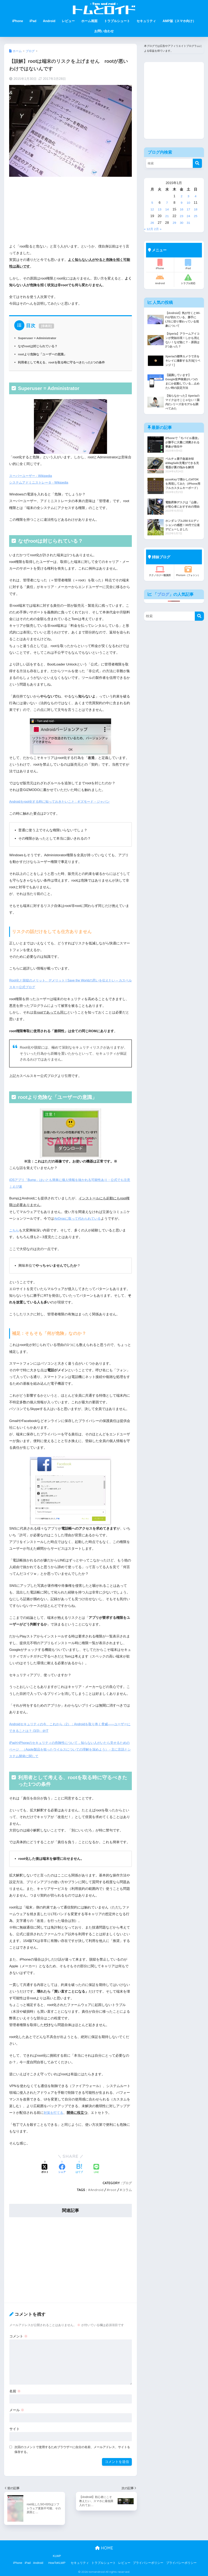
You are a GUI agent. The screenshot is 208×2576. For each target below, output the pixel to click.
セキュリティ (146, 21)
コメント (18, 2336)
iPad (32, 21)
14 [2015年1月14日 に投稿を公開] (167, 209)
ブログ (127, 2183)
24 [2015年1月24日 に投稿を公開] (188, 216)
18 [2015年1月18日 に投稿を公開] (196, 209)
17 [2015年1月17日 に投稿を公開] (188, 209)
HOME (104, 2547)
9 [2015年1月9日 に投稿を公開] (181, 203)
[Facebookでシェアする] (62, 2168)
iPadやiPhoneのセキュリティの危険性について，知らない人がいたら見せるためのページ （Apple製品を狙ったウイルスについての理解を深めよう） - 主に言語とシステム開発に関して (70, 1749)
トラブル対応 (188, 279)
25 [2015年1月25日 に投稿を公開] (196, 216)
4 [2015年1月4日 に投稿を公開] (195, 196)
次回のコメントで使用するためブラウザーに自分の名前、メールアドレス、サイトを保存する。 (72, 2449)
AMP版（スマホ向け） (179, 21)
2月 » (159, 229)
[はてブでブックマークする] (79, 2168)
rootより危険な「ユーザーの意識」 (44, 354)
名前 (15, 2391)
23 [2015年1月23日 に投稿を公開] (181, 216)
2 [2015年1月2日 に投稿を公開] (181, 196)
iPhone (17, 21)
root (112, 2190)
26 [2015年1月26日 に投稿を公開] (152, 223)
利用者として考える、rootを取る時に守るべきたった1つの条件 (64, 362)
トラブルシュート (117, 21)
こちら (14, 1230)
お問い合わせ (104, 31)
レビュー (68, 21)
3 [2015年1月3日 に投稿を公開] (188, 196)
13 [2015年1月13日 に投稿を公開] (159, 209)
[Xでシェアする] (45, 2168)
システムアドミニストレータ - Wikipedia (40, 482)
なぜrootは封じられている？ (39, 346)
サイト (14, 2429)
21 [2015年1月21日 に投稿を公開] (167, 216)
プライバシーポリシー (148, 2562)
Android (49, 21)
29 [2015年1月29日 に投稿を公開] (174, 223)
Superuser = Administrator (39, 338)
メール (16, 2410)
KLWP (57, 2556)
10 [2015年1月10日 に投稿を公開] (188, 203)
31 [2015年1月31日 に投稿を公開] (188, 223)
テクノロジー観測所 (159, 577)
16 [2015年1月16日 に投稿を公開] (181, 209)
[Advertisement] (70, 211)
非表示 (46, 326)
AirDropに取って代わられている (79, 1218)
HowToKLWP (56, 2562)
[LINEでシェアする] (96, 2169)
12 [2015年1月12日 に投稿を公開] (152, 209)
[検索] (197, 163)
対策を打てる (54, 2113)
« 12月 (149, 229)
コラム (127, 2190)
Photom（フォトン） (188, 577)
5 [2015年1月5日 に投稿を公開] (152, 203)
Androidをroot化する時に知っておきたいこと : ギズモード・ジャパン (62, 802)
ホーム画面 (89, 21)
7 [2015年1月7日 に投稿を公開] (167, 203)
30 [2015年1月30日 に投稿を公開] (181, 223)
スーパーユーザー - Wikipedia (32, 476)
